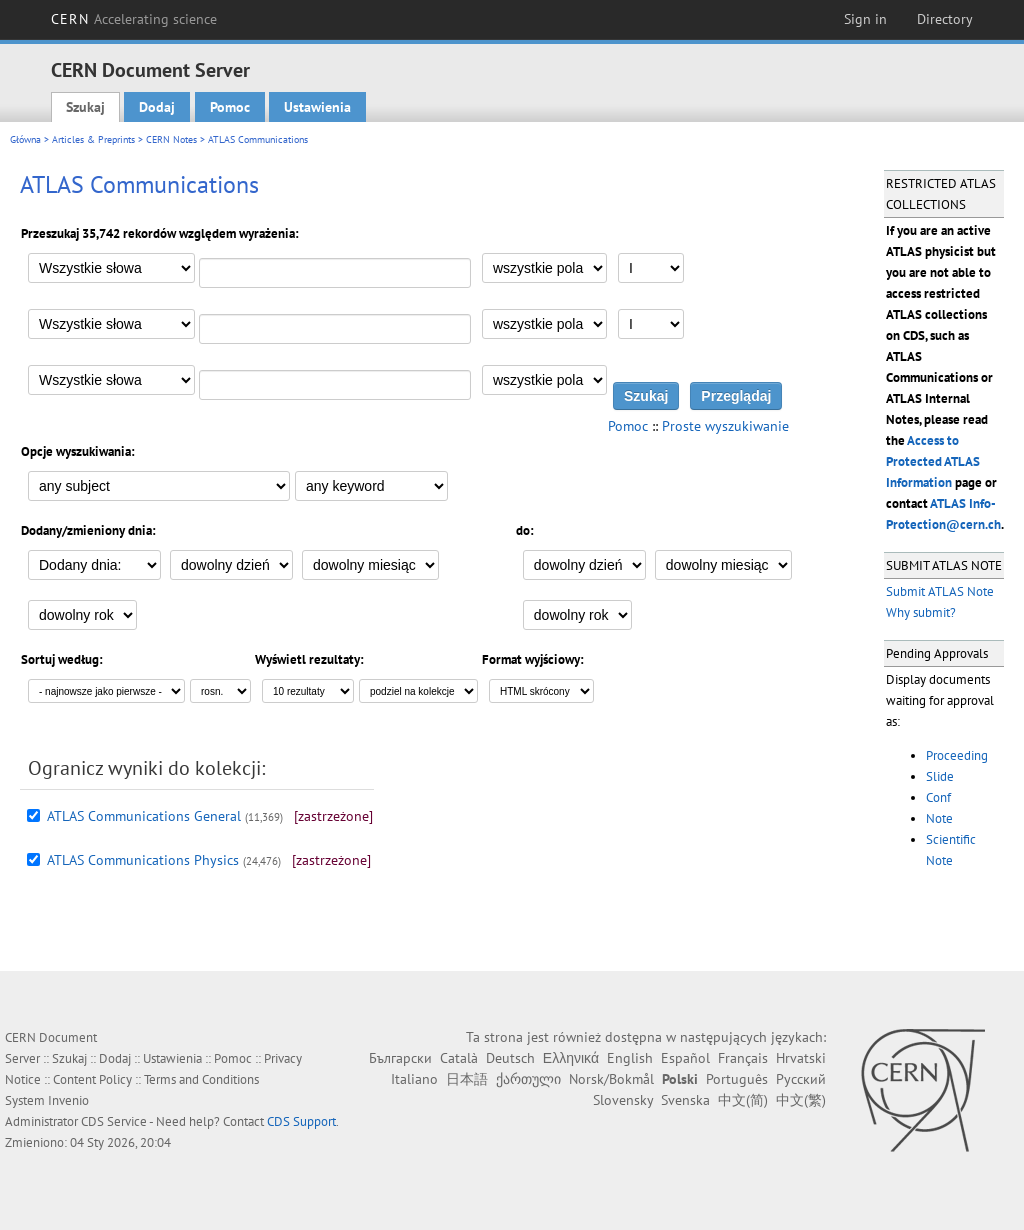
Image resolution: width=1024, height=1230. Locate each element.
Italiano (414, 1079)
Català (459, 1058)
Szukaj (85, 107)
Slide (940, 776)
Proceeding (957, 755)
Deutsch (510, 1058)
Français (743, 1058)
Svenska (685, 1100)
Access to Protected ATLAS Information (933, 461)
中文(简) (743, 1100)
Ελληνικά (571, 1058)
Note (939, 818)
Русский (801, 1079)
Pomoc (230, 107)
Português (737, 1079)
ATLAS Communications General (144, 816)
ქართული (528, 1079)
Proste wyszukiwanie (725, 426)
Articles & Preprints (93, 139)
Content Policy (92, 1079)
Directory (945, 19)
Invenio (68, 1100)
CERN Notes (171, 139)
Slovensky (623, 1100)
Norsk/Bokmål (611, 1079)
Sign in (865, 19)
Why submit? (921, 612)
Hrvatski (801, 1058)
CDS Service (114, 1121)
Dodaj (157, 107)
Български (400, 1058)
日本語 (467, 1079)
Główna (25, 139)
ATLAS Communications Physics (143, 860)
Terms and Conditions (201, 1079)
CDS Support (301, 1121)
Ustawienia (317, 107)
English (630, 1058)
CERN (134, 19)
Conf (938, 797)
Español (685, 1058)
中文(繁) (801, 1100)
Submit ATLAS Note (940, 591)
